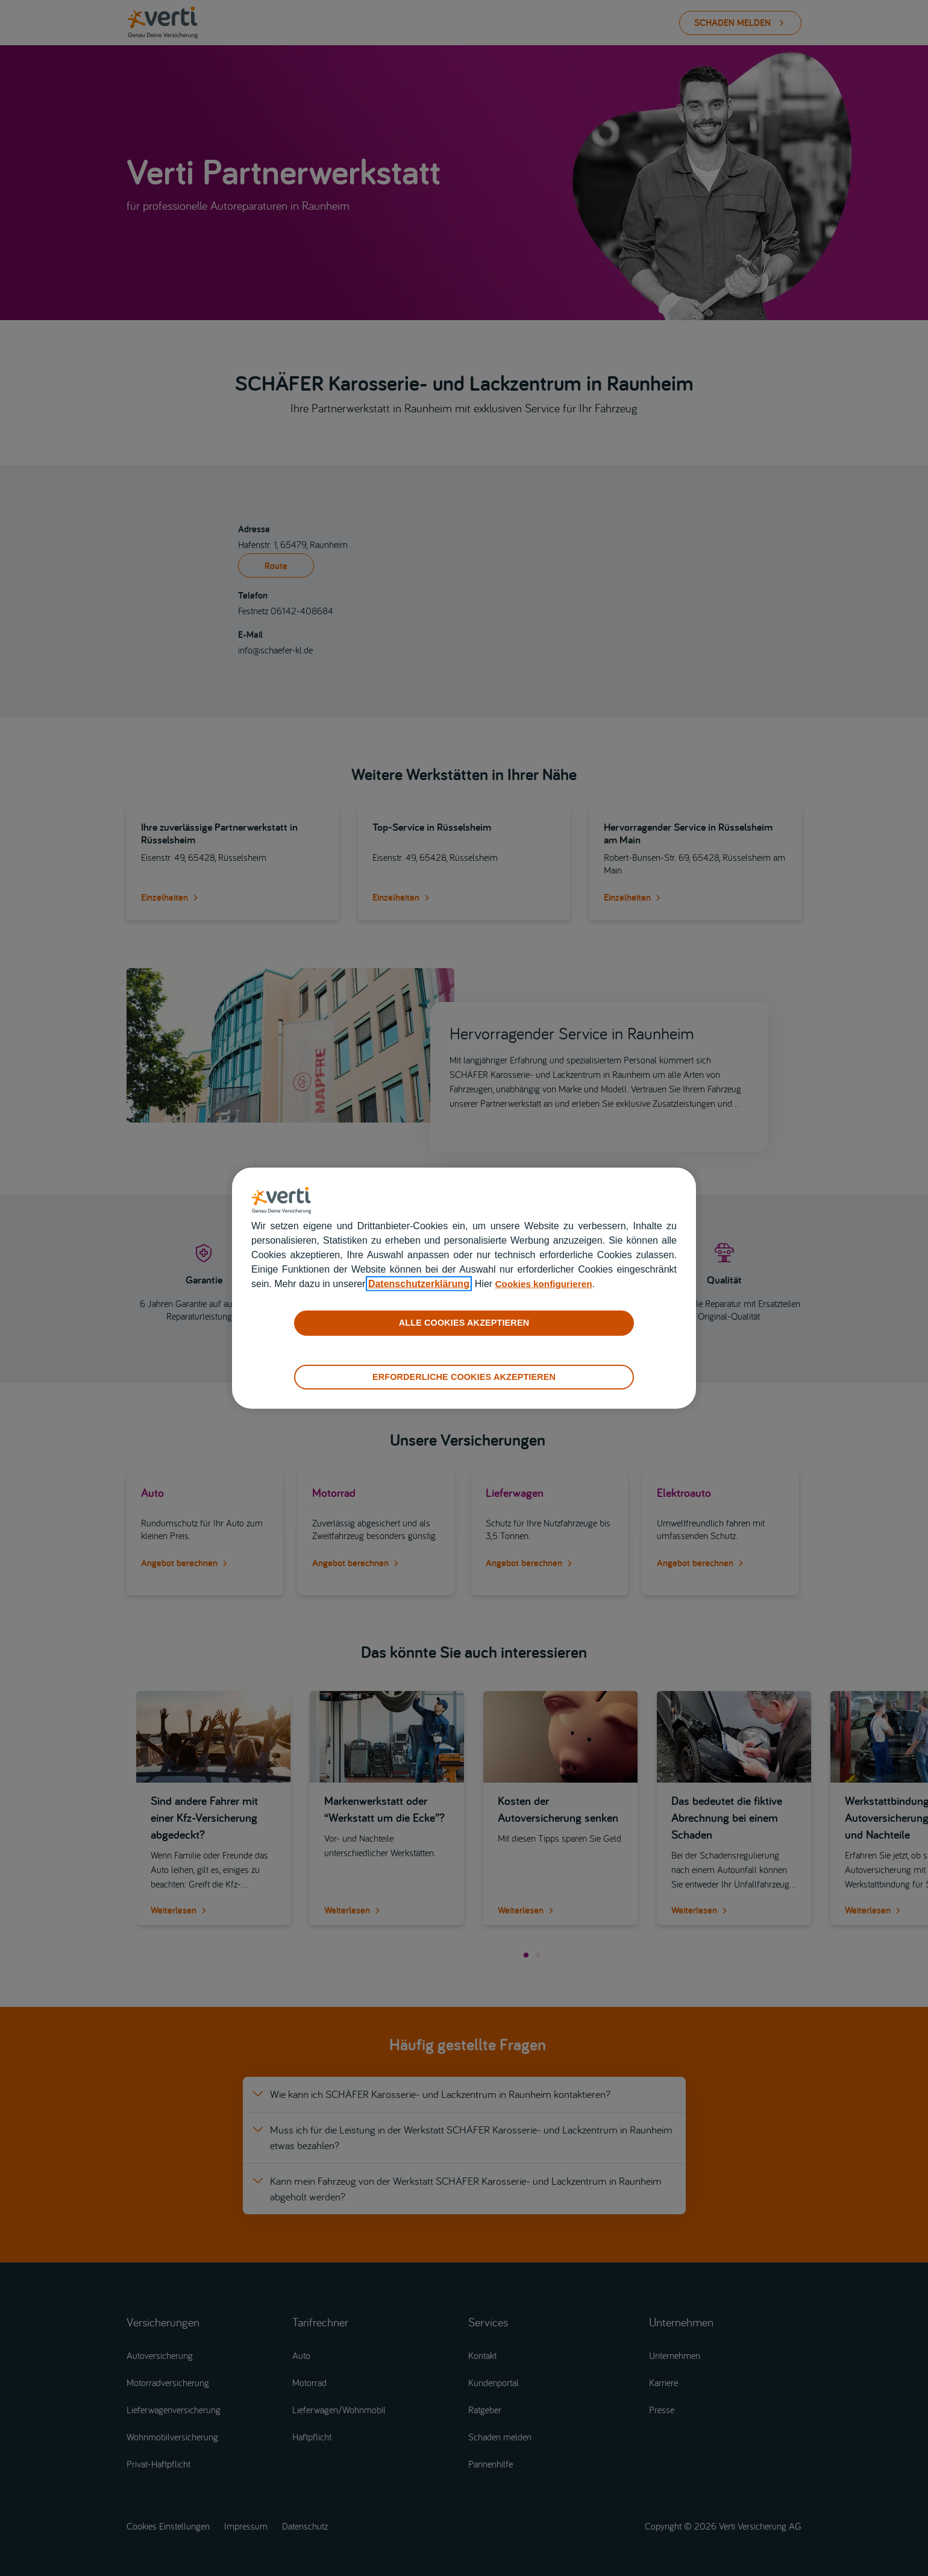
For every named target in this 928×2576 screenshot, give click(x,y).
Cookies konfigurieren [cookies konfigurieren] (546, 1284)
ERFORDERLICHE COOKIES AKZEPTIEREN (464, 1376)
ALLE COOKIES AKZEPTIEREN (464, 1322)
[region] (464, 1287)
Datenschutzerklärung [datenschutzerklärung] (418, 1284)
